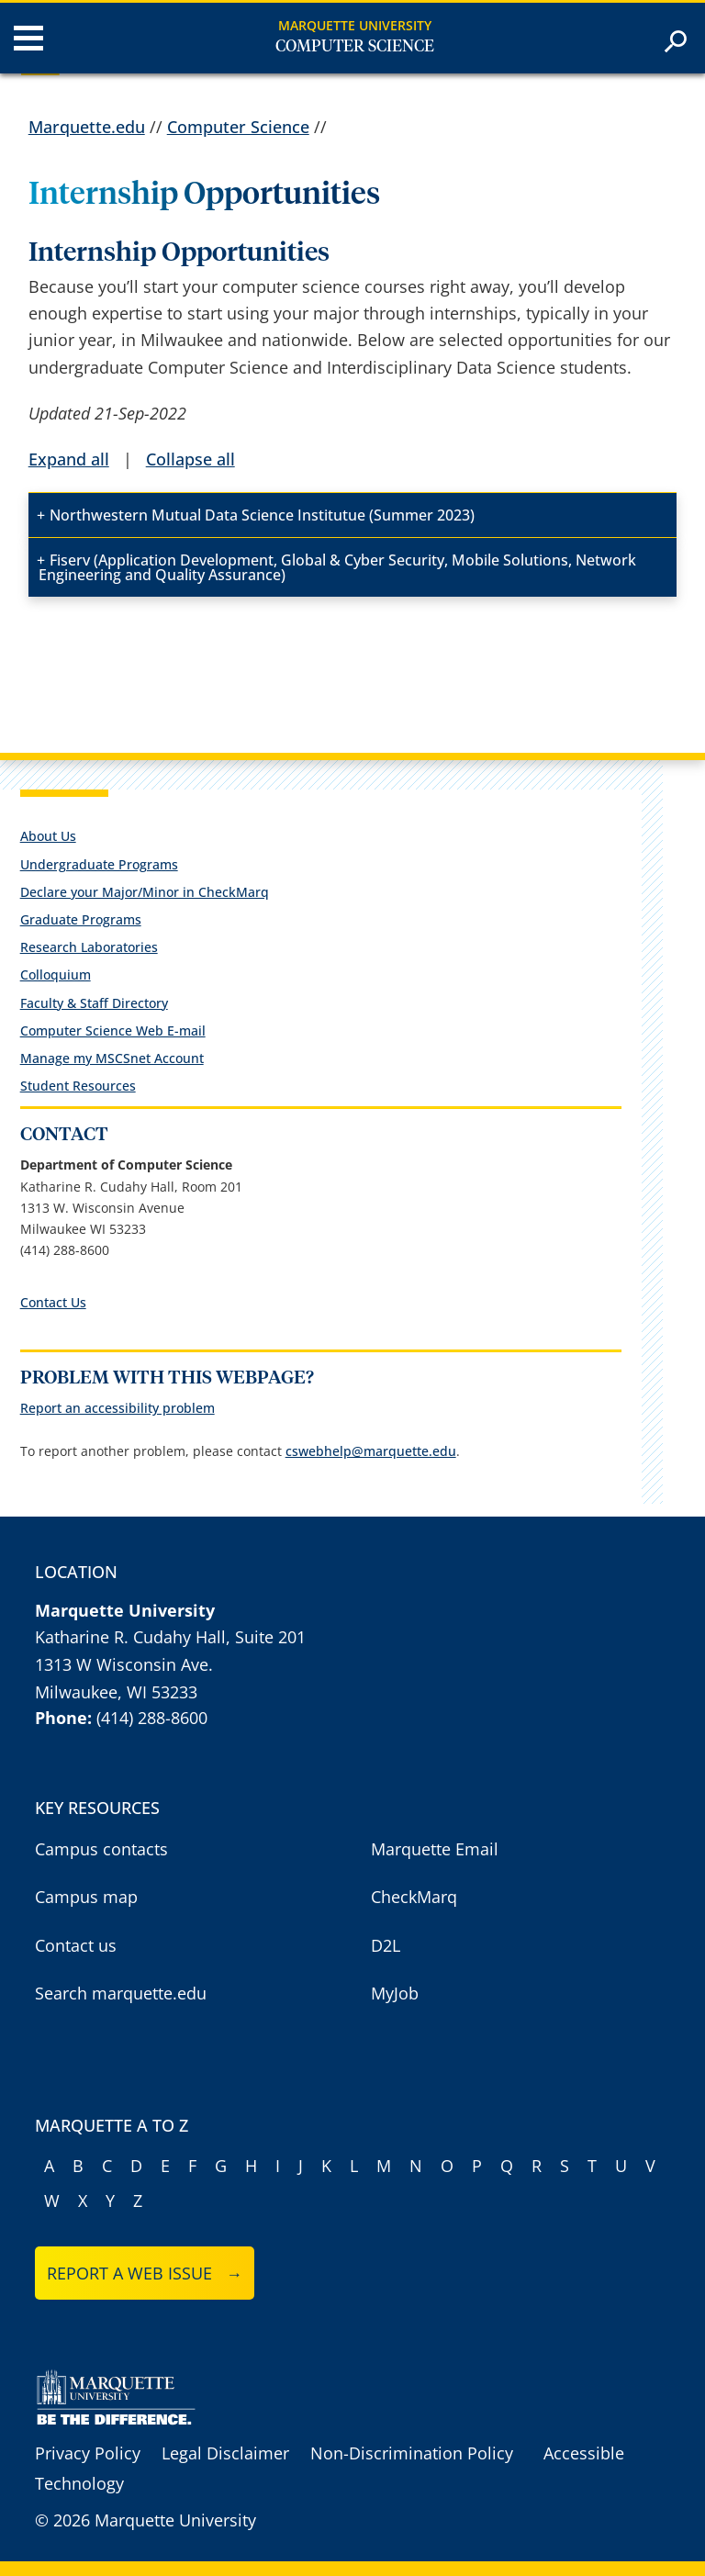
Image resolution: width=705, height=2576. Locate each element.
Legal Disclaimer (225, 2453)
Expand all (68, 459)
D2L (385, 1945)
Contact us (76, 1945)
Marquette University (354, 25)
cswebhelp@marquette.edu (370, 1451)
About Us (48, 836)
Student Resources (78, 1085)
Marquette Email (434, 1849)
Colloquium (55, 974)
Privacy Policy (87, 2453)
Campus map (86, 1897)
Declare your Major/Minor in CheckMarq (144, 892)
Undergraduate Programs (99, 864)
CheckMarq (414, 1897)
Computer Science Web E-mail (113, 1030)
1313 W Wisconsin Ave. (124, 1664)
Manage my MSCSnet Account (112, 1058)
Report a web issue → (144, 2273)
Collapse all (190, 459)
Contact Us (53, 1302)
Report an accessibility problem (117, 1408)
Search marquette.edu (121, 1993)
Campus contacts (101, 1849)
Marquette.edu (86, 127)
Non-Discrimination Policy (411, 2453)
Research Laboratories (89, 947)
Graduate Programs (80, 919)
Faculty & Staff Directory (94, 1003)
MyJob (395, 1993)
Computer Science (354, 47)
